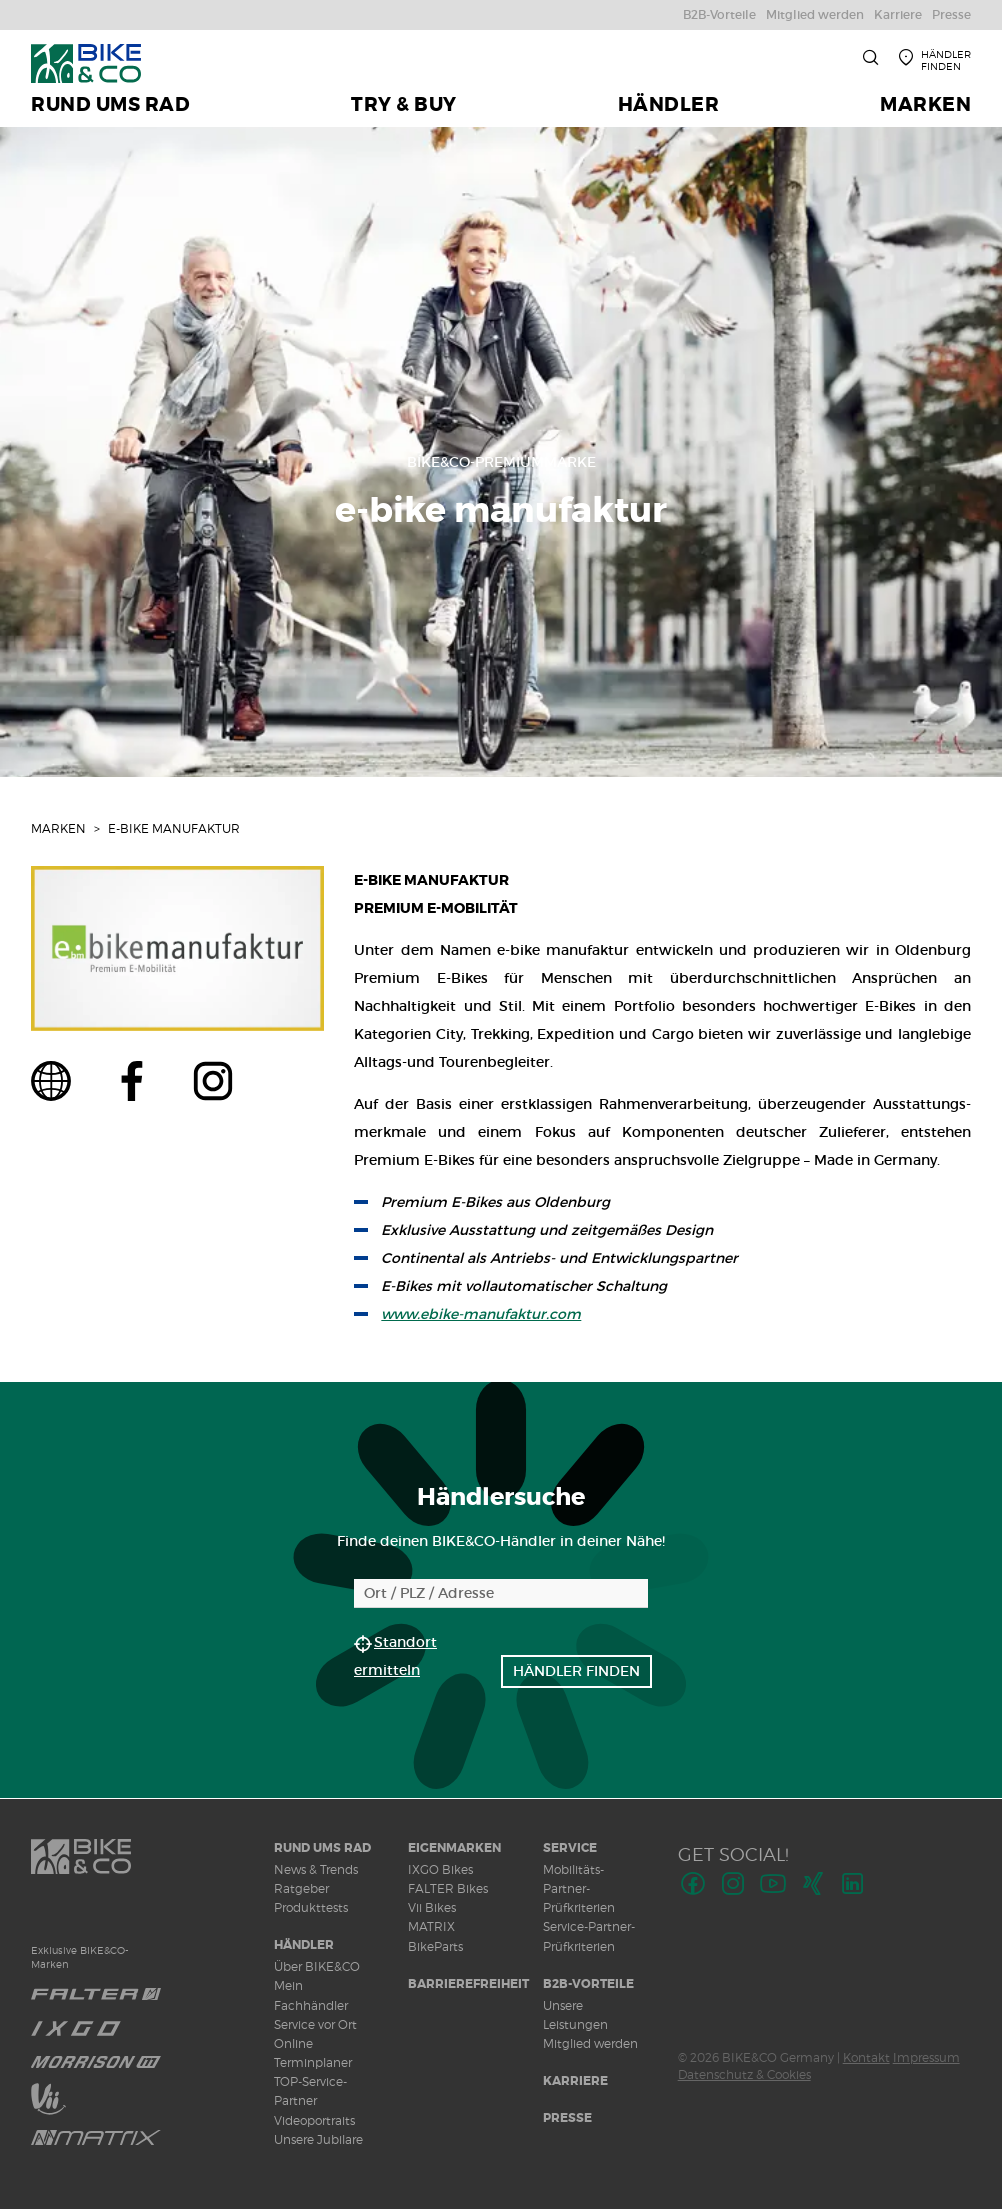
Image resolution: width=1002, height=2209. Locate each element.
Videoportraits (314, 2120)
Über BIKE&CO (317, 1966)
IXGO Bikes (440, 1869)
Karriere (575, 2081)
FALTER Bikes (448, 1888)
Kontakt (866, 2057)
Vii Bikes (432, 1907)
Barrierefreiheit (468, 1984)
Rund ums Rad (322, 1848)
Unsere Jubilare (318, 2139)
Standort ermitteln (395, 1656)
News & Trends (316, 1869)
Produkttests (311, 1907)
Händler (304, 1945)
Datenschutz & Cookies (744, 2074)
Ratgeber (301, 1888)
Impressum (926, 2057)
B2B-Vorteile (588, 1984)
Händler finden (576, 1671)
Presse (567, 2118)
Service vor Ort (315, 2024)
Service (570, 1848)
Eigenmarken (454, 1848)
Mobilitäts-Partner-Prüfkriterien (579, 1888)
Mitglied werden (590, 2043)
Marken (58, 828)
